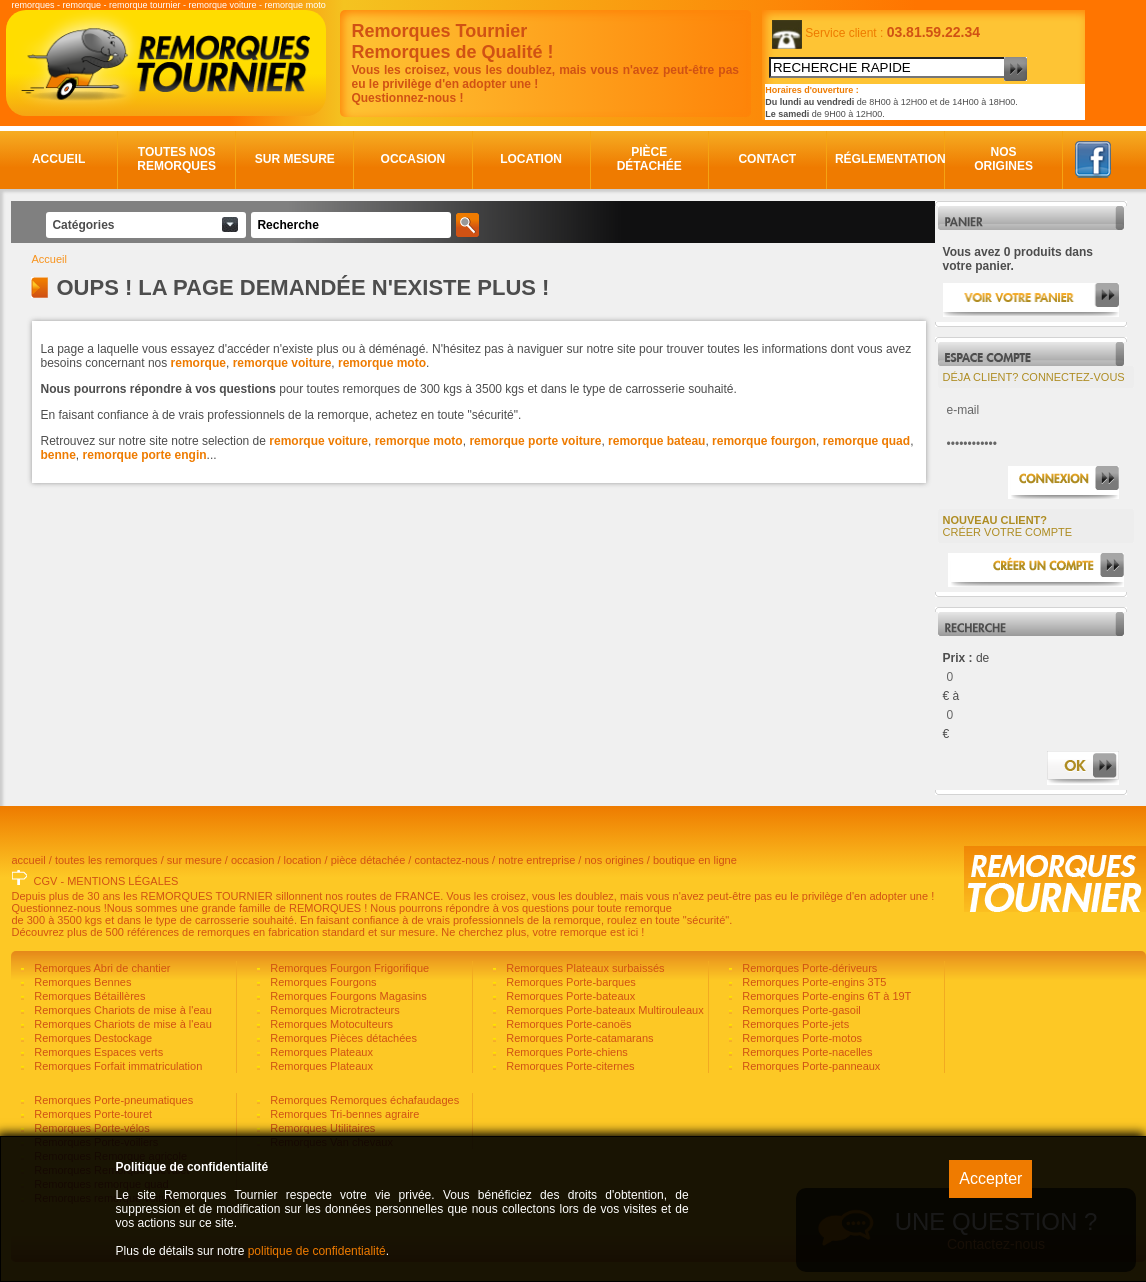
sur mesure (194, 860)
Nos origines (1003, 159)
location (303, 860)
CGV (46, 881)
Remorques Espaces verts (97, 1052)
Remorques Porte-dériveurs (808, 968)
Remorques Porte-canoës (567, 1024)
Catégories (83, 225)
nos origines (613, 860)
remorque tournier (145, 5)
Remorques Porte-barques (569, 982)
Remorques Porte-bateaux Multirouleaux (603, 1010)
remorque (81, 5)
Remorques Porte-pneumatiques (112, 1100)
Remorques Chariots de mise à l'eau (121, 1010)
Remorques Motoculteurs (330, 1024)
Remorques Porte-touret (91, 1114)
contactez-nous (451, 860)
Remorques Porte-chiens (565, 1052)
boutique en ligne (695, 860)
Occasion (413, 159)
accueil (28, 860)
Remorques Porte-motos (800, 1038)
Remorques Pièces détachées (342, 1038)
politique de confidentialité (317, 1251)
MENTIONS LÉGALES (122, 881)
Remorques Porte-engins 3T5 (812, 982)
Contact (767, 159)
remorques (32, 5)
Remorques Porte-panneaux (809, 1066)
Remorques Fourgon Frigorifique (348, 968)
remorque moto (295, 5)
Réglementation (886, 159)
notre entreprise (536, 860)
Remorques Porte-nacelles (805, 1052)
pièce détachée (368, 860)
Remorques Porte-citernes (568, 1066)
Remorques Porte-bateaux (569, 996)
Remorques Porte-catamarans (578, 1038)
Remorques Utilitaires (321, 1128)
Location (531, 159)
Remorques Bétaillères (88, 996)
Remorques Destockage (91, 1038)
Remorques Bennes (81, 982)
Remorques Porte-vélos (90, 1128)
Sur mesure (295, 159)
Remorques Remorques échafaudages (363, 1100)
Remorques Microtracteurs (333, 1010)
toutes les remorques (106, 860)
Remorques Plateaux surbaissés (583, 968)
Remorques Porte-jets (794, 1024)
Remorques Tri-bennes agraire (343, 1114)
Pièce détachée (649, 159)
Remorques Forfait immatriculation (116, 1066)
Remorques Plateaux (320, 1052)
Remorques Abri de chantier (100, 968)
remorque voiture (223, 5)
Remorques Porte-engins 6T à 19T (825, 996)
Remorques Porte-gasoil (800, 1010)
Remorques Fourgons (321, 982)
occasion (252, 860)
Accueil (58, 159)
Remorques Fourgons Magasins (347, 996)
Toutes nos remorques (176, 159)
